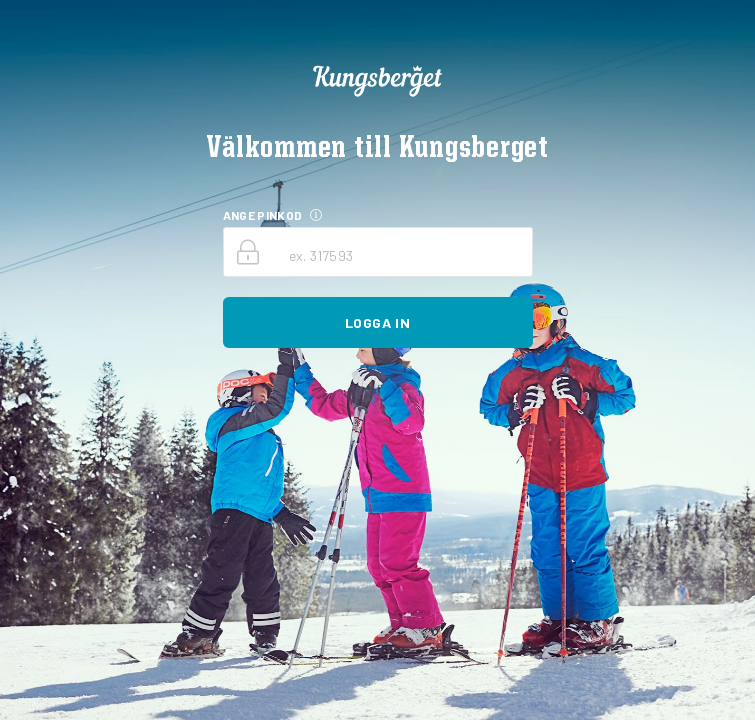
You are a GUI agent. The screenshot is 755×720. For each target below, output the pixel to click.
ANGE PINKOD (263, 215)
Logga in (377, 322)
